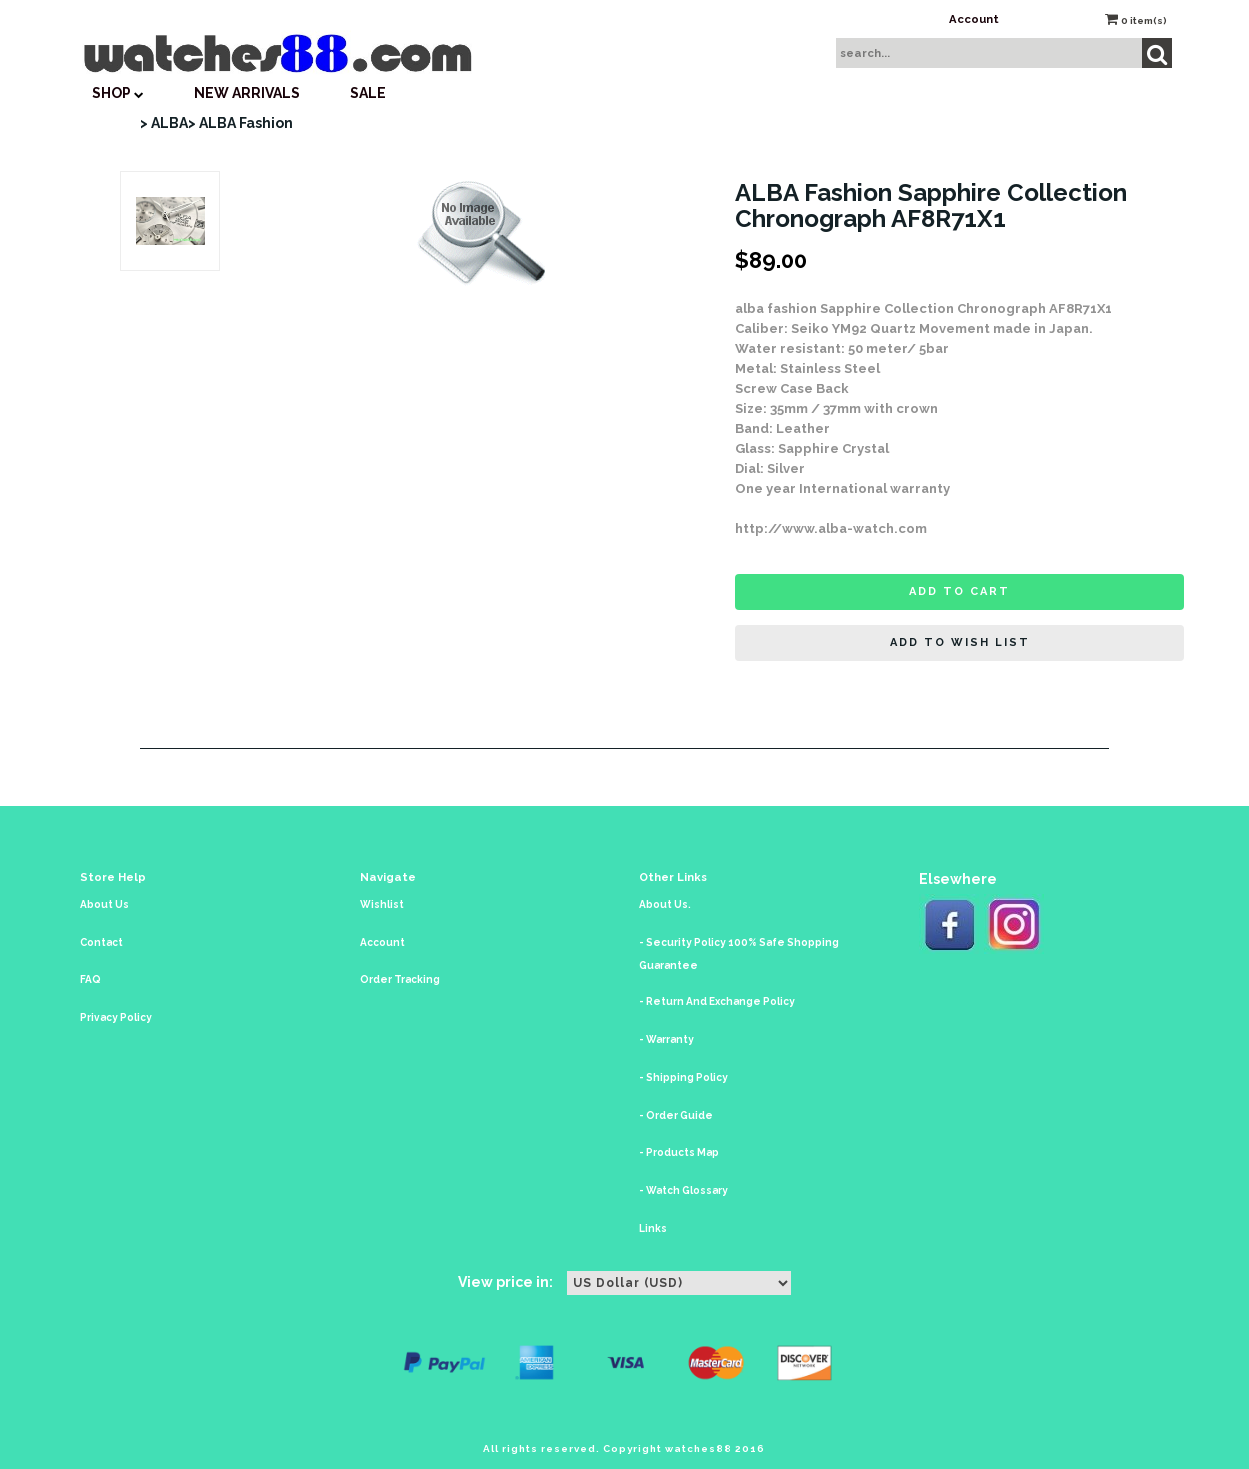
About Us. (665, 904)
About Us (104, 904)
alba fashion (776, 308)
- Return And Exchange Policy (717, 1001)
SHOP (118, 93)
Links (653, 1228)
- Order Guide (676, 1115)
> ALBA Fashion (240, 123)
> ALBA (164, 123)
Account (974, 19)
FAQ (90, 979)
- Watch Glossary (683, 1190)
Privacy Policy (116, 1017)
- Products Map (679, 1152)
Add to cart (959, 591)
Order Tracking (400, 979)
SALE (368, 93)
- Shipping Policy (683, 1077)
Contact (101, 942)
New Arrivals (247, 93)
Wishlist (382, 904)
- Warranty (666, 1039)
